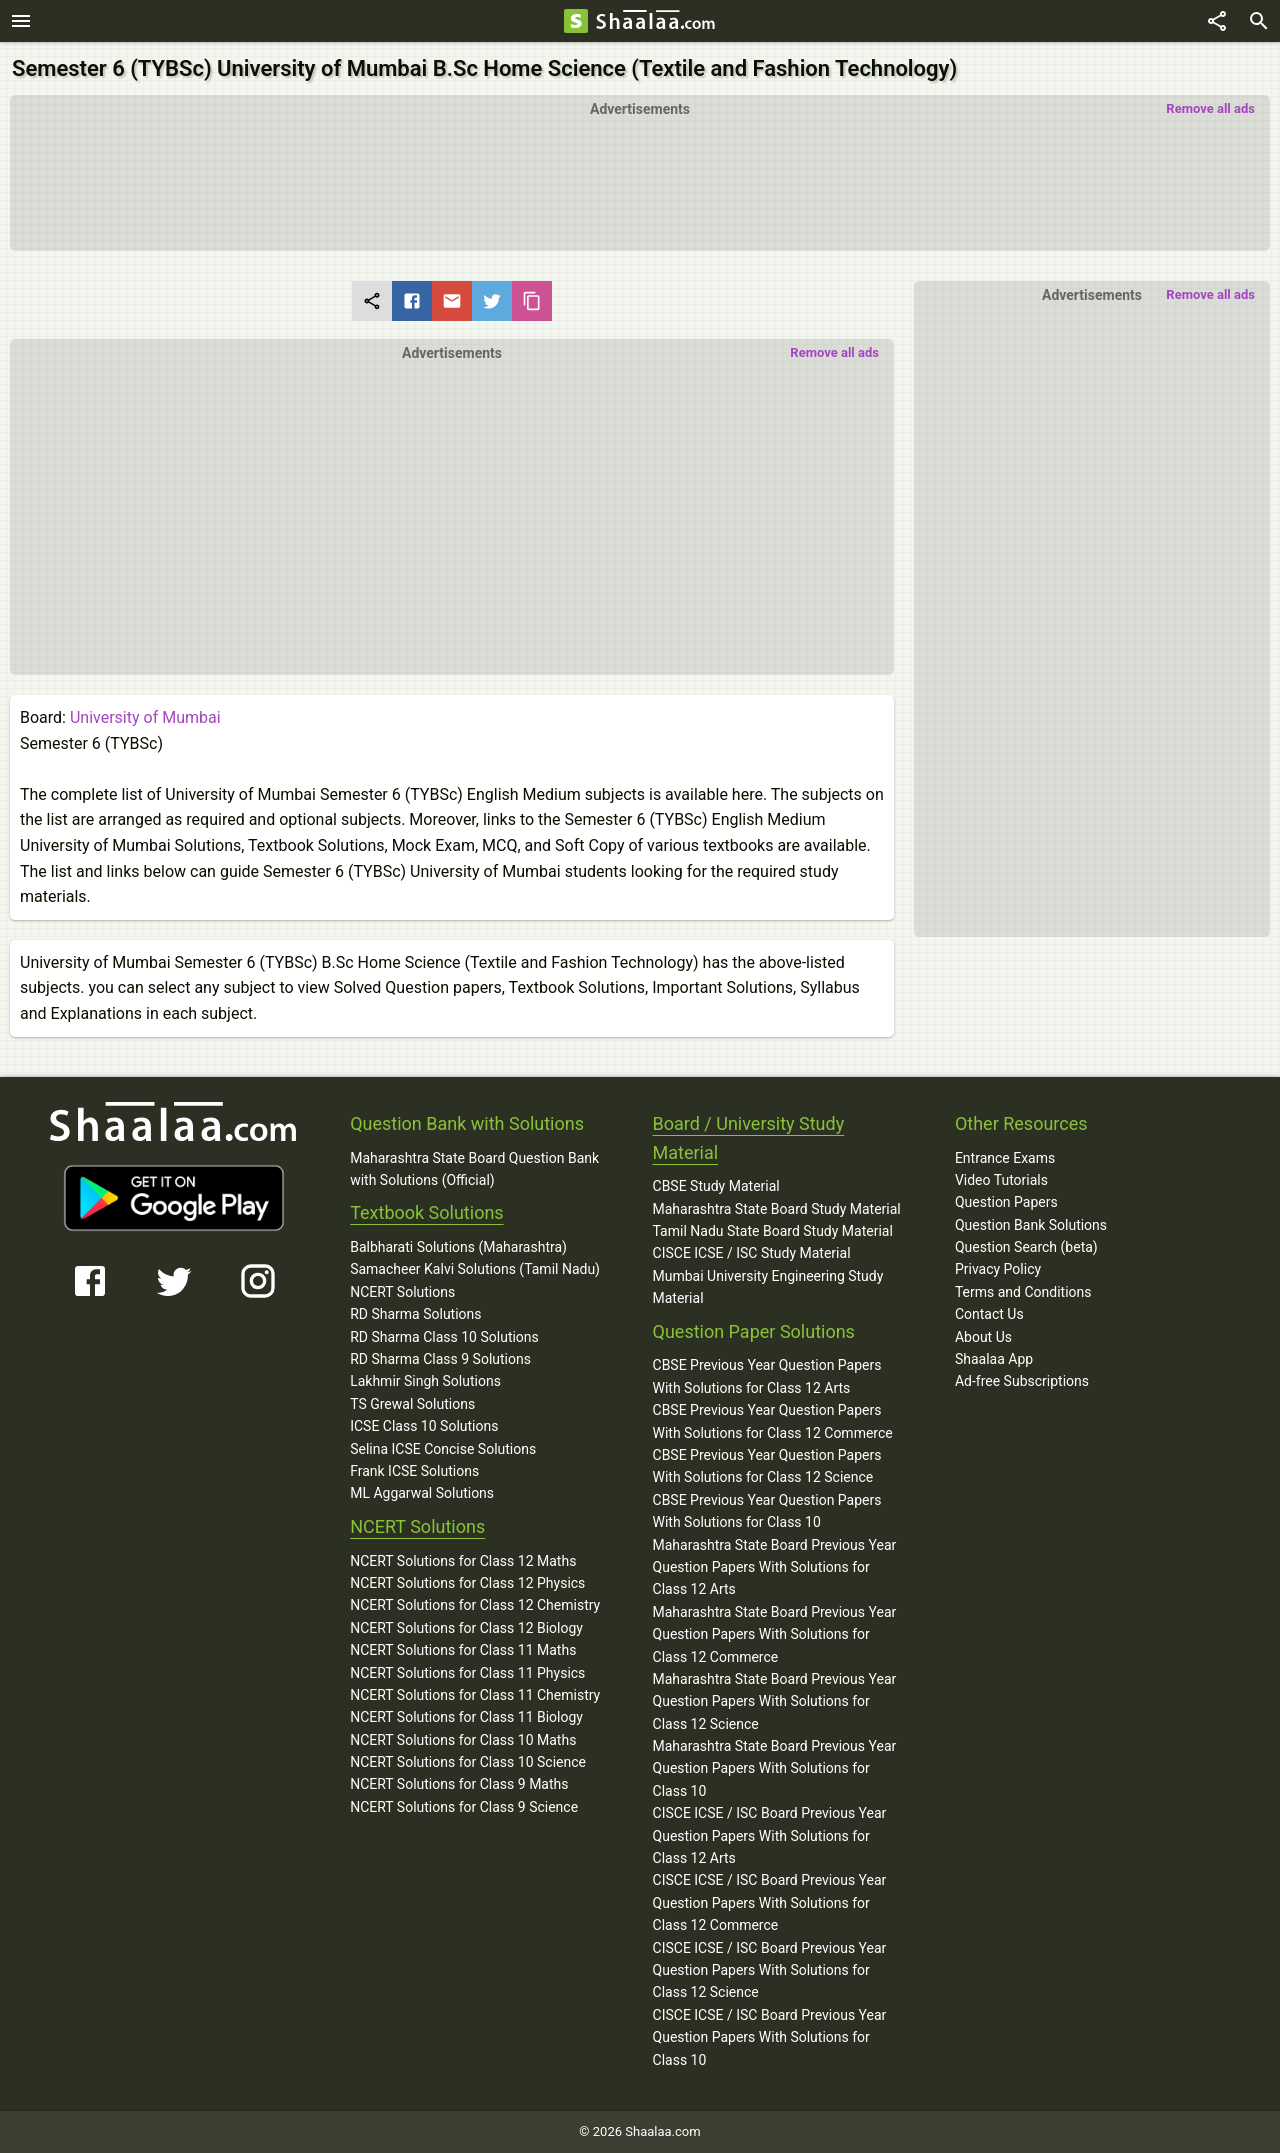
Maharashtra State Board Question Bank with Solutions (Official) (474, 1169)
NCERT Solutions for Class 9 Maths (459, 1784)
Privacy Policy (998, 1269)
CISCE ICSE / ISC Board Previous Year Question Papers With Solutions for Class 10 (770, 2037)
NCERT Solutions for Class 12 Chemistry (475, 1605)
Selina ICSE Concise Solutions (443, 1449)
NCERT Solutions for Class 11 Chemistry (475, 1695)
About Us (983, 1337)
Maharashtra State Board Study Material (777, 1209)
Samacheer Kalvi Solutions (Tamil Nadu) (475, 1269)
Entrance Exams (1005, 1158)
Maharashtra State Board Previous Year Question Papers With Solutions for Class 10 (775, 1768)
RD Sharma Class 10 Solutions (444, 1337)
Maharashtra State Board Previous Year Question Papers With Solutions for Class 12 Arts (775, 1567)
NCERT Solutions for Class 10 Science (468, 1762)
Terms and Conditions (1023, 1292)
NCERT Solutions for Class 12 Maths (463, 1561)
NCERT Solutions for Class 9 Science (464, 1807)
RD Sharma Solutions (415, 1314)
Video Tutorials (1001, 1180)
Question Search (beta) (1026, 1247)
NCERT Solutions (402, 1292)
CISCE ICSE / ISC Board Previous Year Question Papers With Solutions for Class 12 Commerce (770, 1902)
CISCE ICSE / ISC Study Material (752, 1253)
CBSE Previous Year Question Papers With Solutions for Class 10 (767, 1511)
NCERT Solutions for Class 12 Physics (467, 1583)
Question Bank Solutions (1031, 1225)
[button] (452, 504)
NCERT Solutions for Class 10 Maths (463, 1740)
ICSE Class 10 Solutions (424, 1426)
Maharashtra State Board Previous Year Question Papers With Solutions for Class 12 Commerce (775, 1634)
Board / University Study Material (749, 1138)
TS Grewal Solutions (412, 1404)
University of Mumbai (145, 717)
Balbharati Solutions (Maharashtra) (458, 1247)
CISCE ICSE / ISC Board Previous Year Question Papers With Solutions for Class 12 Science (770, 1970)
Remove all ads (1210, 108)
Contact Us (989, 1314)
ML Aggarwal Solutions (422, 1493)
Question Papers (1006, 1202)
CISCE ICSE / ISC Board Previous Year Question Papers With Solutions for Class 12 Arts (770, 1835)
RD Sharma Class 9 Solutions (440, 1359)
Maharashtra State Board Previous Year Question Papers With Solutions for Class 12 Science (775, 1701)
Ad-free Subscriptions (1022, 1381)
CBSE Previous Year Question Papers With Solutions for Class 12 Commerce (773, 1421)
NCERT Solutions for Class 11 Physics (467, 1673)
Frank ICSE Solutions (414, 1471)
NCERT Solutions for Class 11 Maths (463, 1650)
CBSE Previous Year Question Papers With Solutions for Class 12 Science (767, 1466)
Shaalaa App (994, 1359)
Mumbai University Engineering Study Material (768, 1287)
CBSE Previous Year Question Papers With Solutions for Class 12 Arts (767, 1376)
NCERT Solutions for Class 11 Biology (466, 1717)
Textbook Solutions (426, 1212)
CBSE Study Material (716, 1186)
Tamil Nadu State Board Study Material (773, 1231)
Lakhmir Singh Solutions (425, 1381)
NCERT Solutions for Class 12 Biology (466, 1628)
